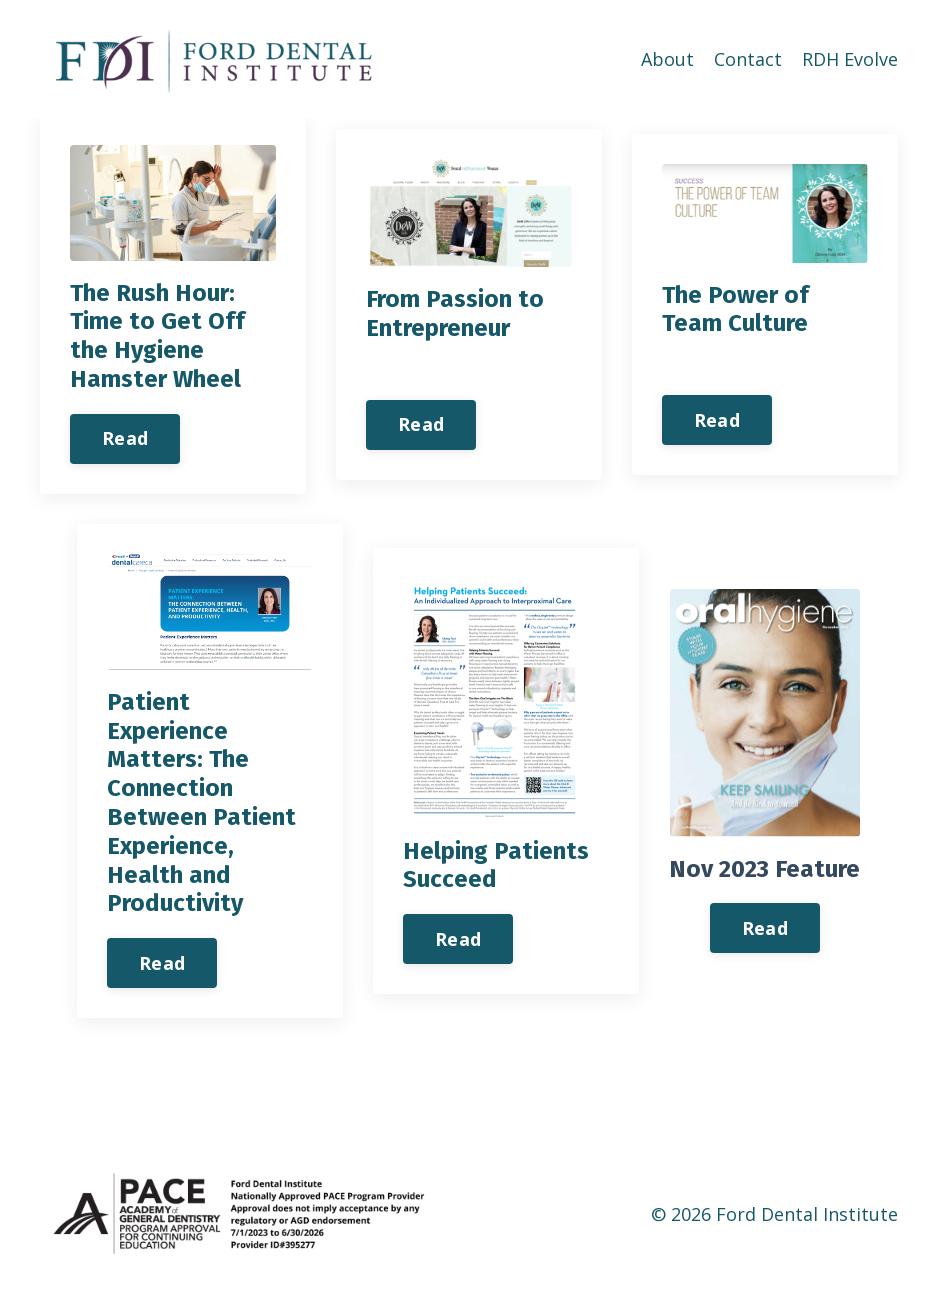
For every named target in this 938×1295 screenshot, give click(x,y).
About (667, 59)
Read (125, 438)
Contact (748, 59)
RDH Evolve (850, 59)
